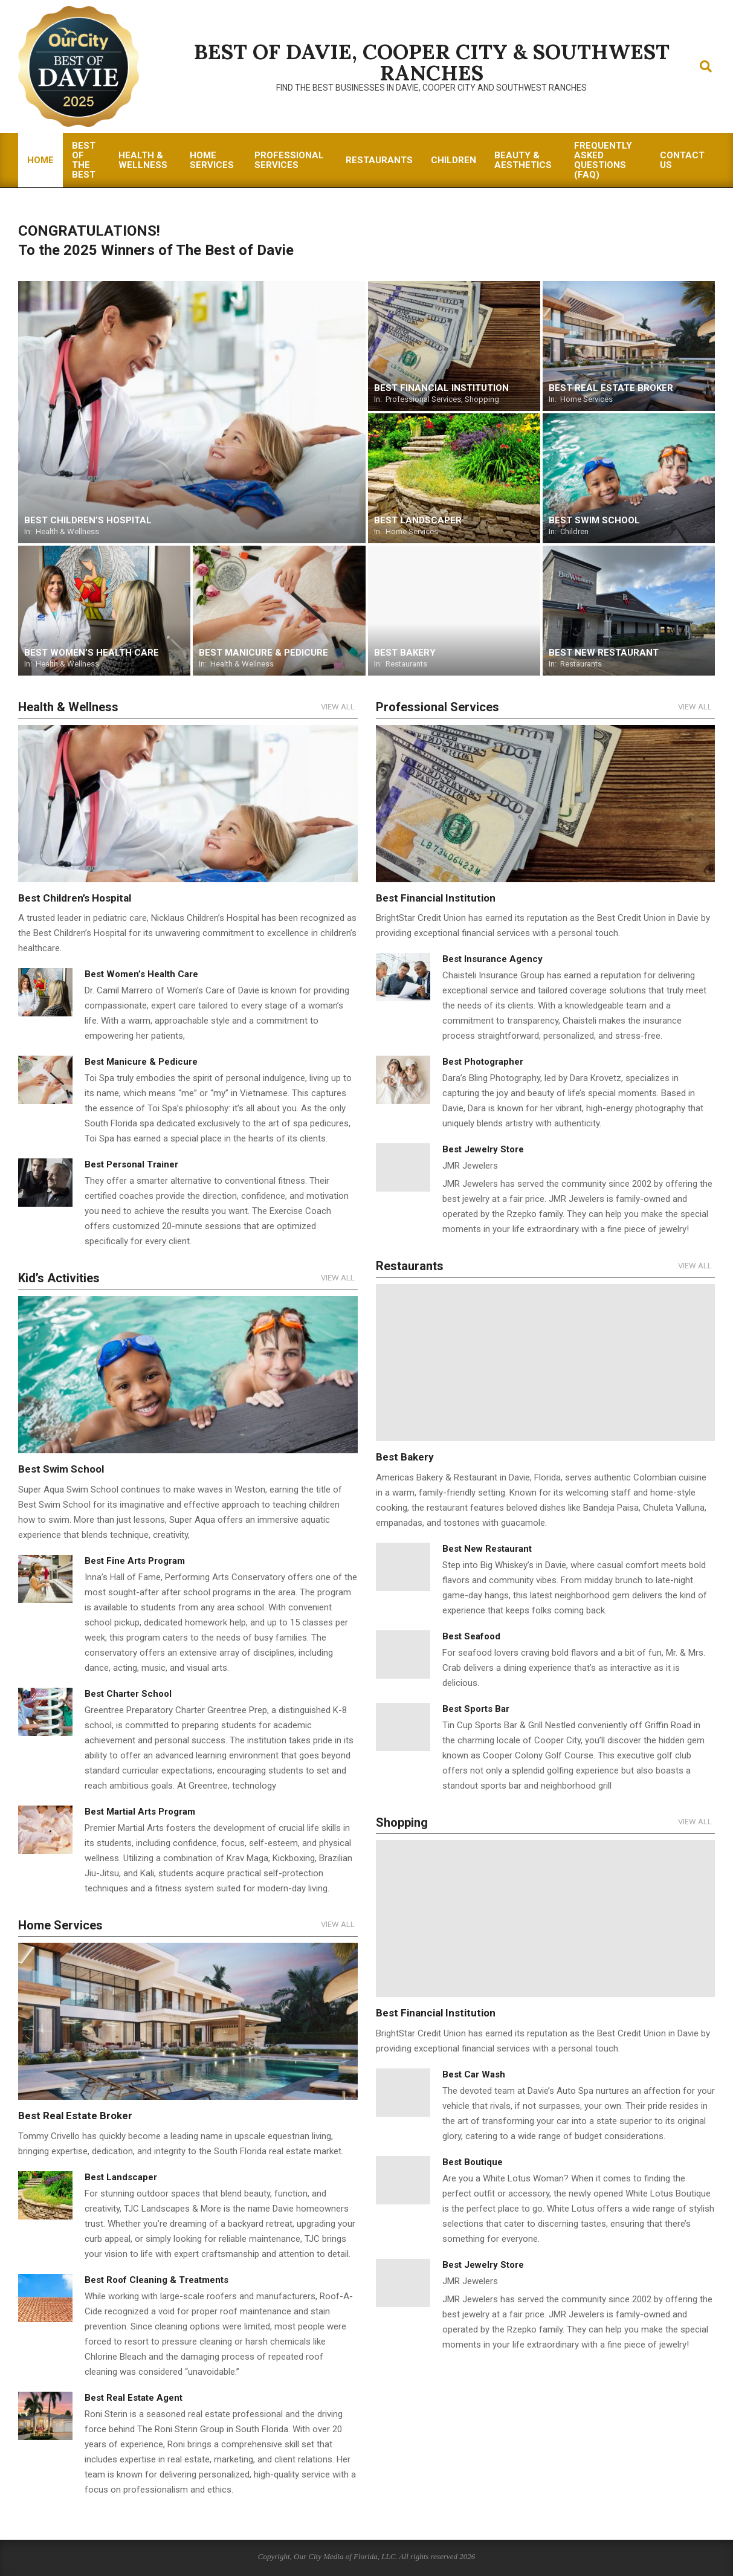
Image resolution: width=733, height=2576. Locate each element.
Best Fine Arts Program (135, 1560)
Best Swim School (61, 1469)
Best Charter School (128, 1693)
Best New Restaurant (487, 1548)
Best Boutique (472, 2162)
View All (338, 706)
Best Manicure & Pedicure (141, 1061)
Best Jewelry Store (483, 1149)
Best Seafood (471, 1636)
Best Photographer (482, 1061)
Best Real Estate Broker (76, 2116)
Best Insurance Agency (492, 959)
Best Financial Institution (436, 898)
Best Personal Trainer (131, 1164)
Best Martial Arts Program (140, 1811)
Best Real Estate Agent (133, 2397)
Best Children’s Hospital (74, 898)
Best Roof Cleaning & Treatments (156, 2279)
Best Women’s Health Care (141, 974)
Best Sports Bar (475, 1708)
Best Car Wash (473, 2074)
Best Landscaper (121, 2177)
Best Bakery (405, 1457)
